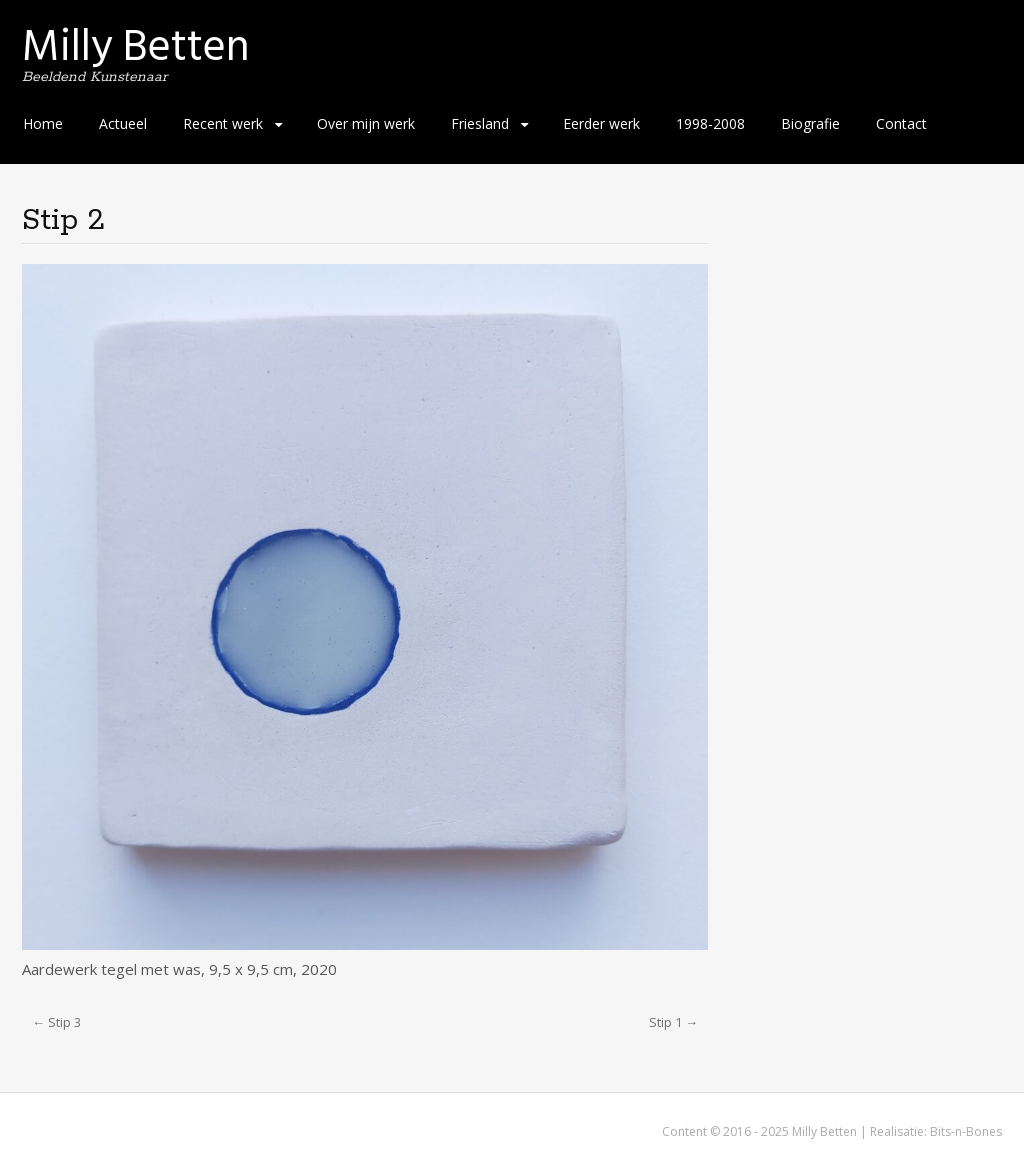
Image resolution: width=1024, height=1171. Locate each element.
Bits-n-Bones (966, 1131)
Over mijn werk (366, 123)
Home (43, 123)
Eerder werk (601, 123)
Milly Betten (136, 46)
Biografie (810, 123)
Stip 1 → (673, 1022)
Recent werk (223, 123)
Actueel (123, 123)
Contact (901, 123)
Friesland (480, 123)
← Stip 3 (56, 1022)
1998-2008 (710, 123)
